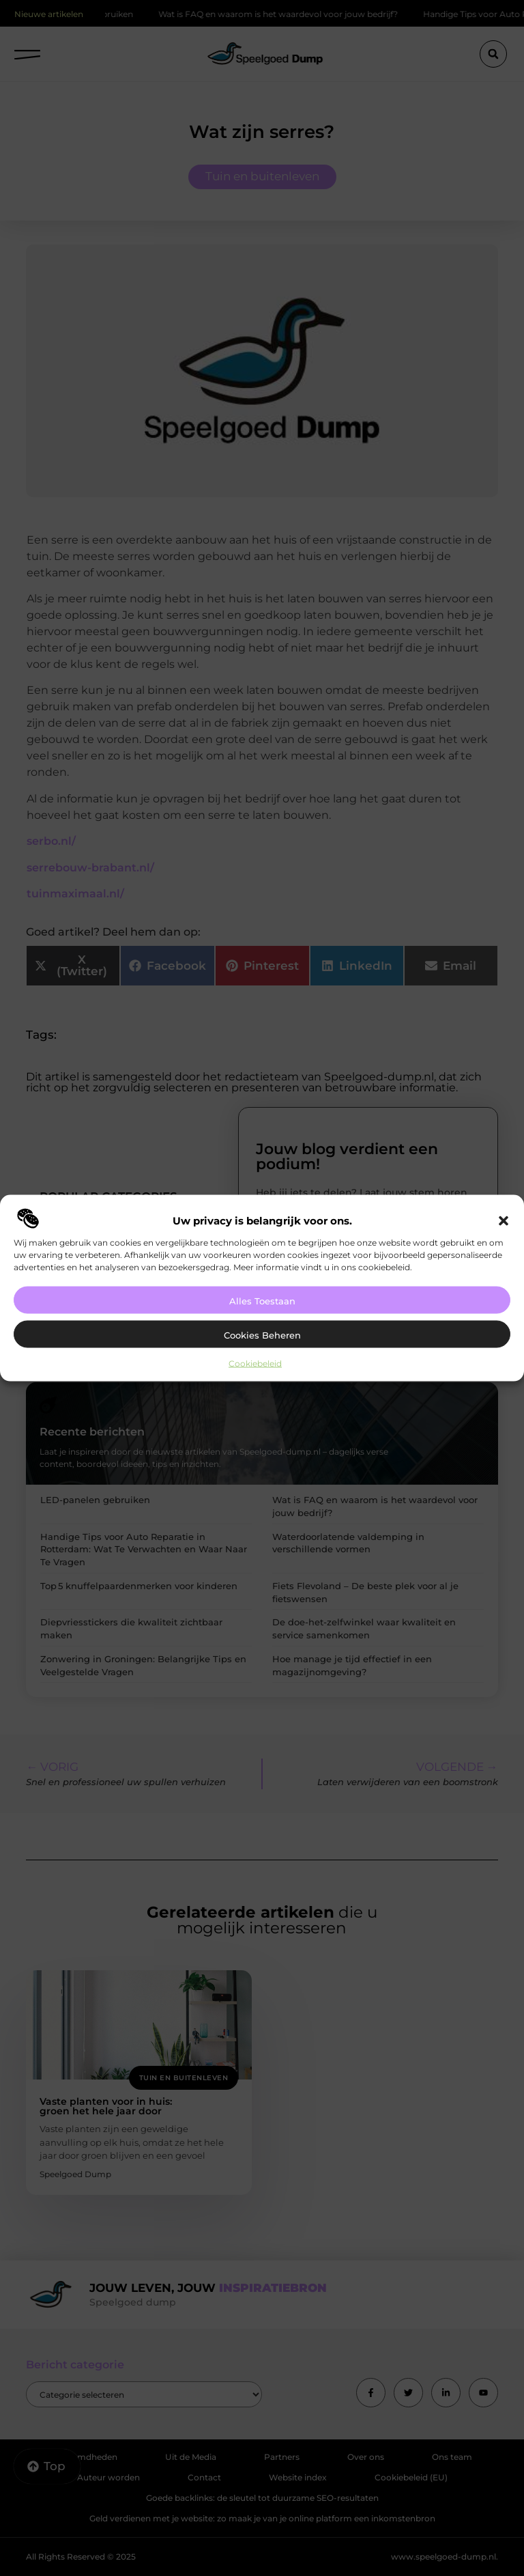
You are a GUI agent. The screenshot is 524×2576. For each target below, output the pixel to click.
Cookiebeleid (255, 1363)
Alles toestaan (262, 1300)
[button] (503, 1220)
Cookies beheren (262, 1334)
